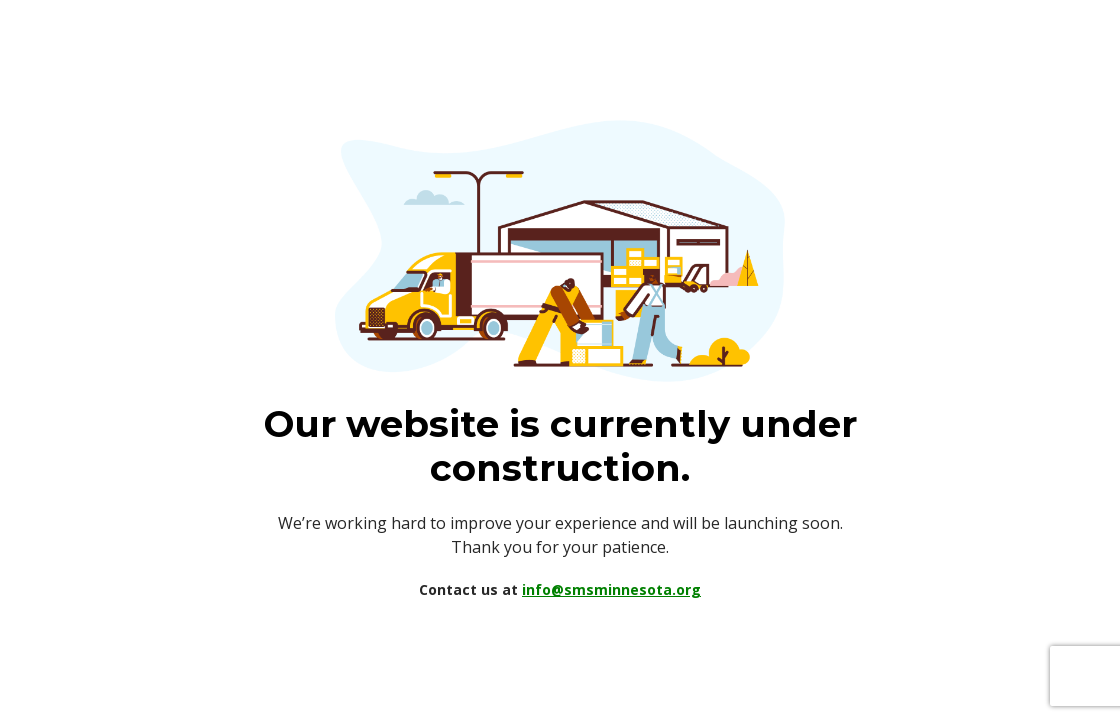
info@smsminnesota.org (611, 589)
